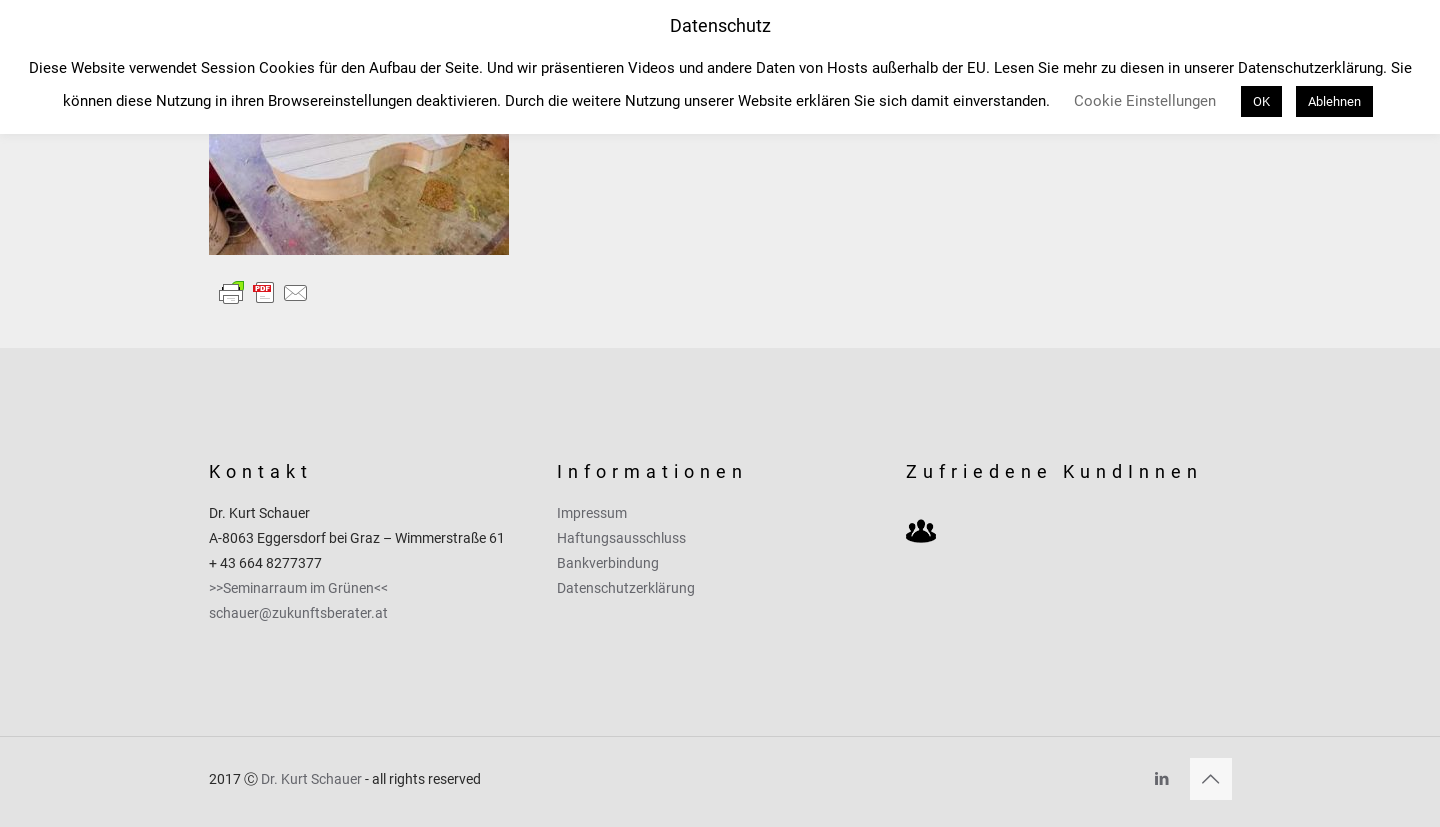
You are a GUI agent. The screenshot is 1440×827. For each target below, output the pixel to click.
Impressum (592, 513)
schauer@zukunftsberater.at (298, 613)
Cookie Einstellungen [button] (1145, 101)
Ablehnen (1334, 101)
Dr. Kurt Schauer (311, 779)
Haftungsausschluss (621, 538)
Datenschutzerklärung (626, 588)
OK (1261, 101)
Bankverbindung (608, 563)
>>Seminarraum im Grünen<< (298, 588)
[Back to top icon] (1211, 779)
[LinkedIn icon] (1162, 779)
